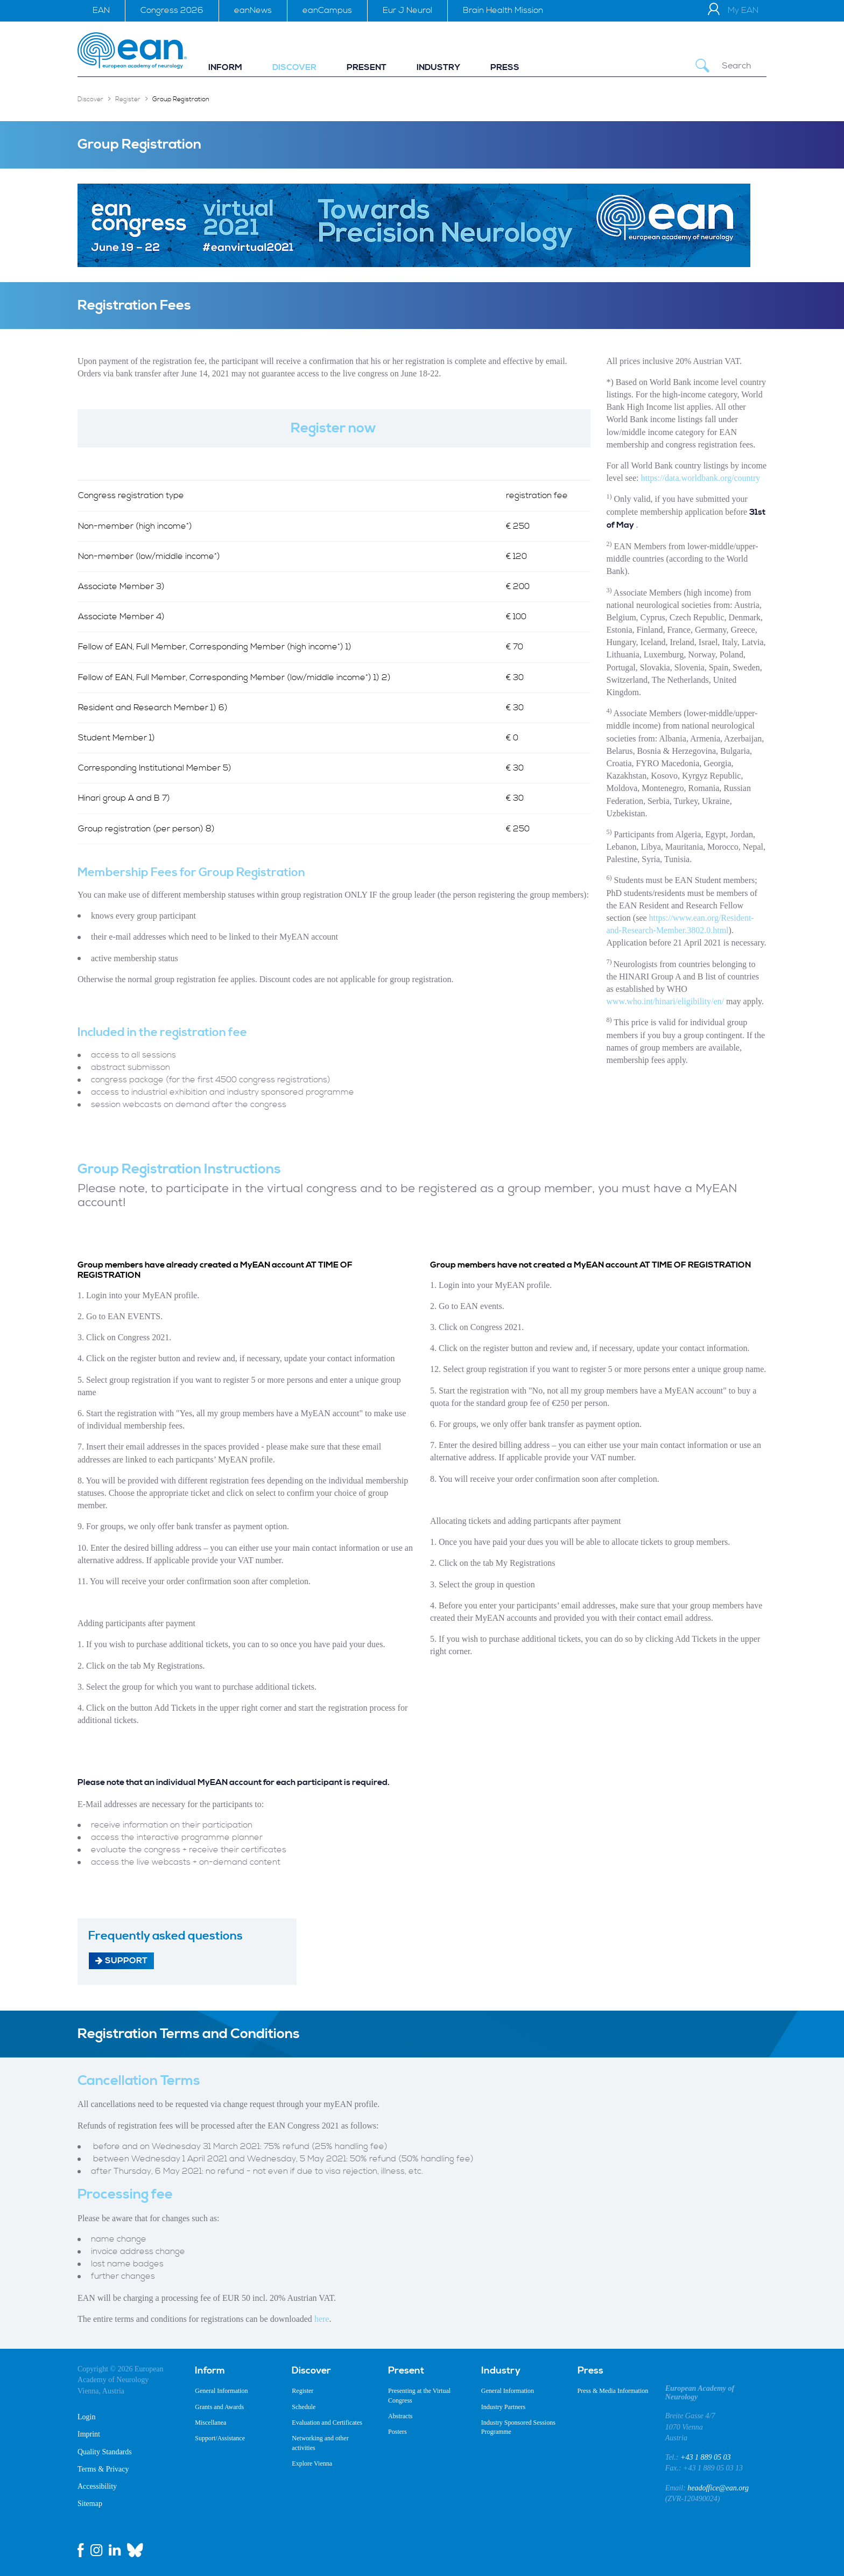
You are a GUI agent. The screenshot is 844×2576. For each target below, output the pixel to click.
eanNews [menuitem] (253, 10)
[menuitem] (225, 67)
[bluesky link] (135, 2550)
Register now (334, 428)
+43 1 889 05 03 (705, 2457)
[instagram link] (96, 2550)
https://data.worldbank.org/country (700, 477)
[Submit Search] (702, 66)
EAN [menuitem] (101, 10)
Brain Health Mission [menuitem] (503, 10)
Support (121, 1960)
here (321, 2318)
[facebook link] (81, 2550)
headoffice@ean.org (718, 2488)
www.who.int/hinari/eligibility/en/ (666, 1001)
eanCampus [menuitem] (327, 10)
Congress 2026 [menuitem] (171, 10)
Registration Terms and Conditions (189, 2033)
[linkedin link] (115, 2550)
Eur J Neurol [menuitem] (407, 10)
